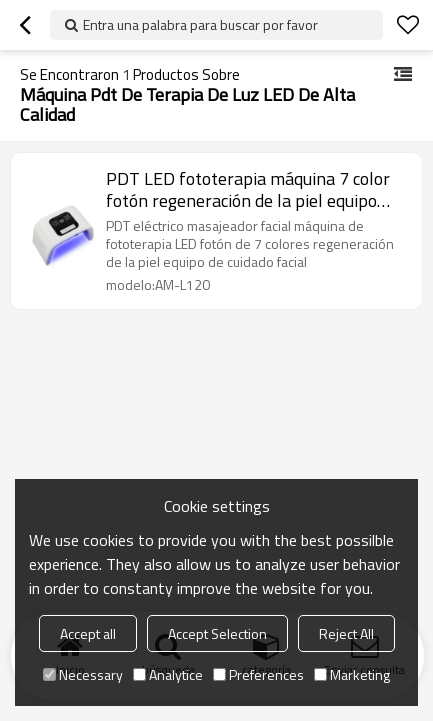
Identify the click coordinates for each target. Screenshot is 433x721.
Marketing (352, 674)
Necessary (83, 674)
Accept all (88, 633)
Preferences (258, 674)
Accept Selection (217, 633)
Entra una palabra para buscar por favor (200, 24)
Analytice (168, 674)
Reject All (346, 633)
